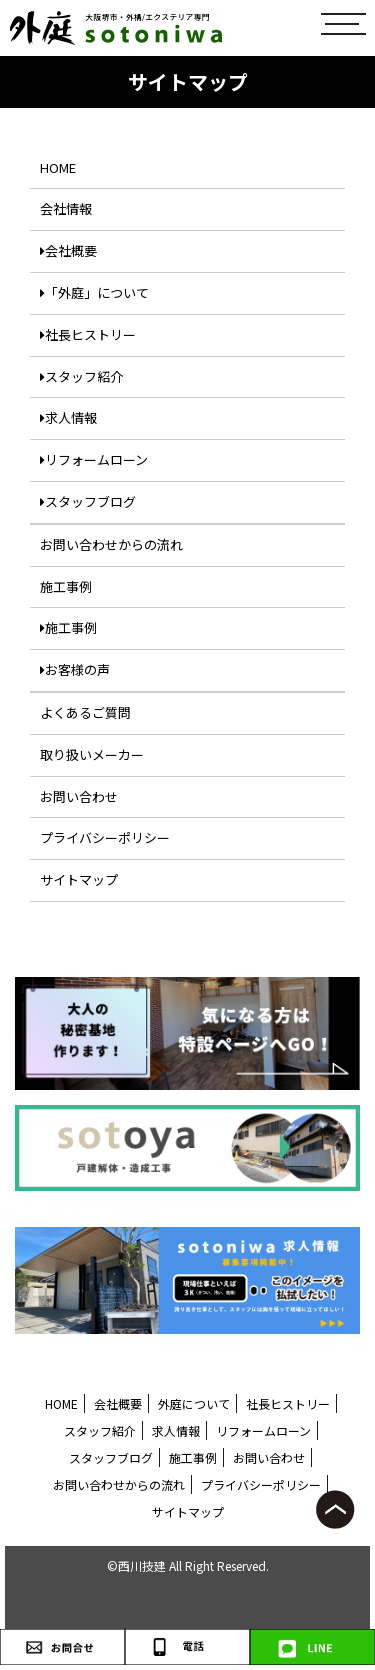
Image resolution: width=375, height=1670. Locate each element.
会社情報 (66, 208)
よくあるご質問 (85, 712)
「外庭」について (94, 292)
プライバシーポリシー (105, 837)
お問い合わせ (79, 796)
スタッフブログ (88, 501)
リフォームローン (94, 459)
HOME (58, 167)
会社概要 (68, 250)
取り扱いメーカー (92, 754)
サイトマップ (79, 879)
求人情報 (68, 417)
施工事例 (66, 586)
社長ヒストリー (88, 334)
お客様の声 (75, 669)
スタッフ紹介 (81, 376)
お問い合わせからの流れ (111, 544)
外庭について (194, 1403)
